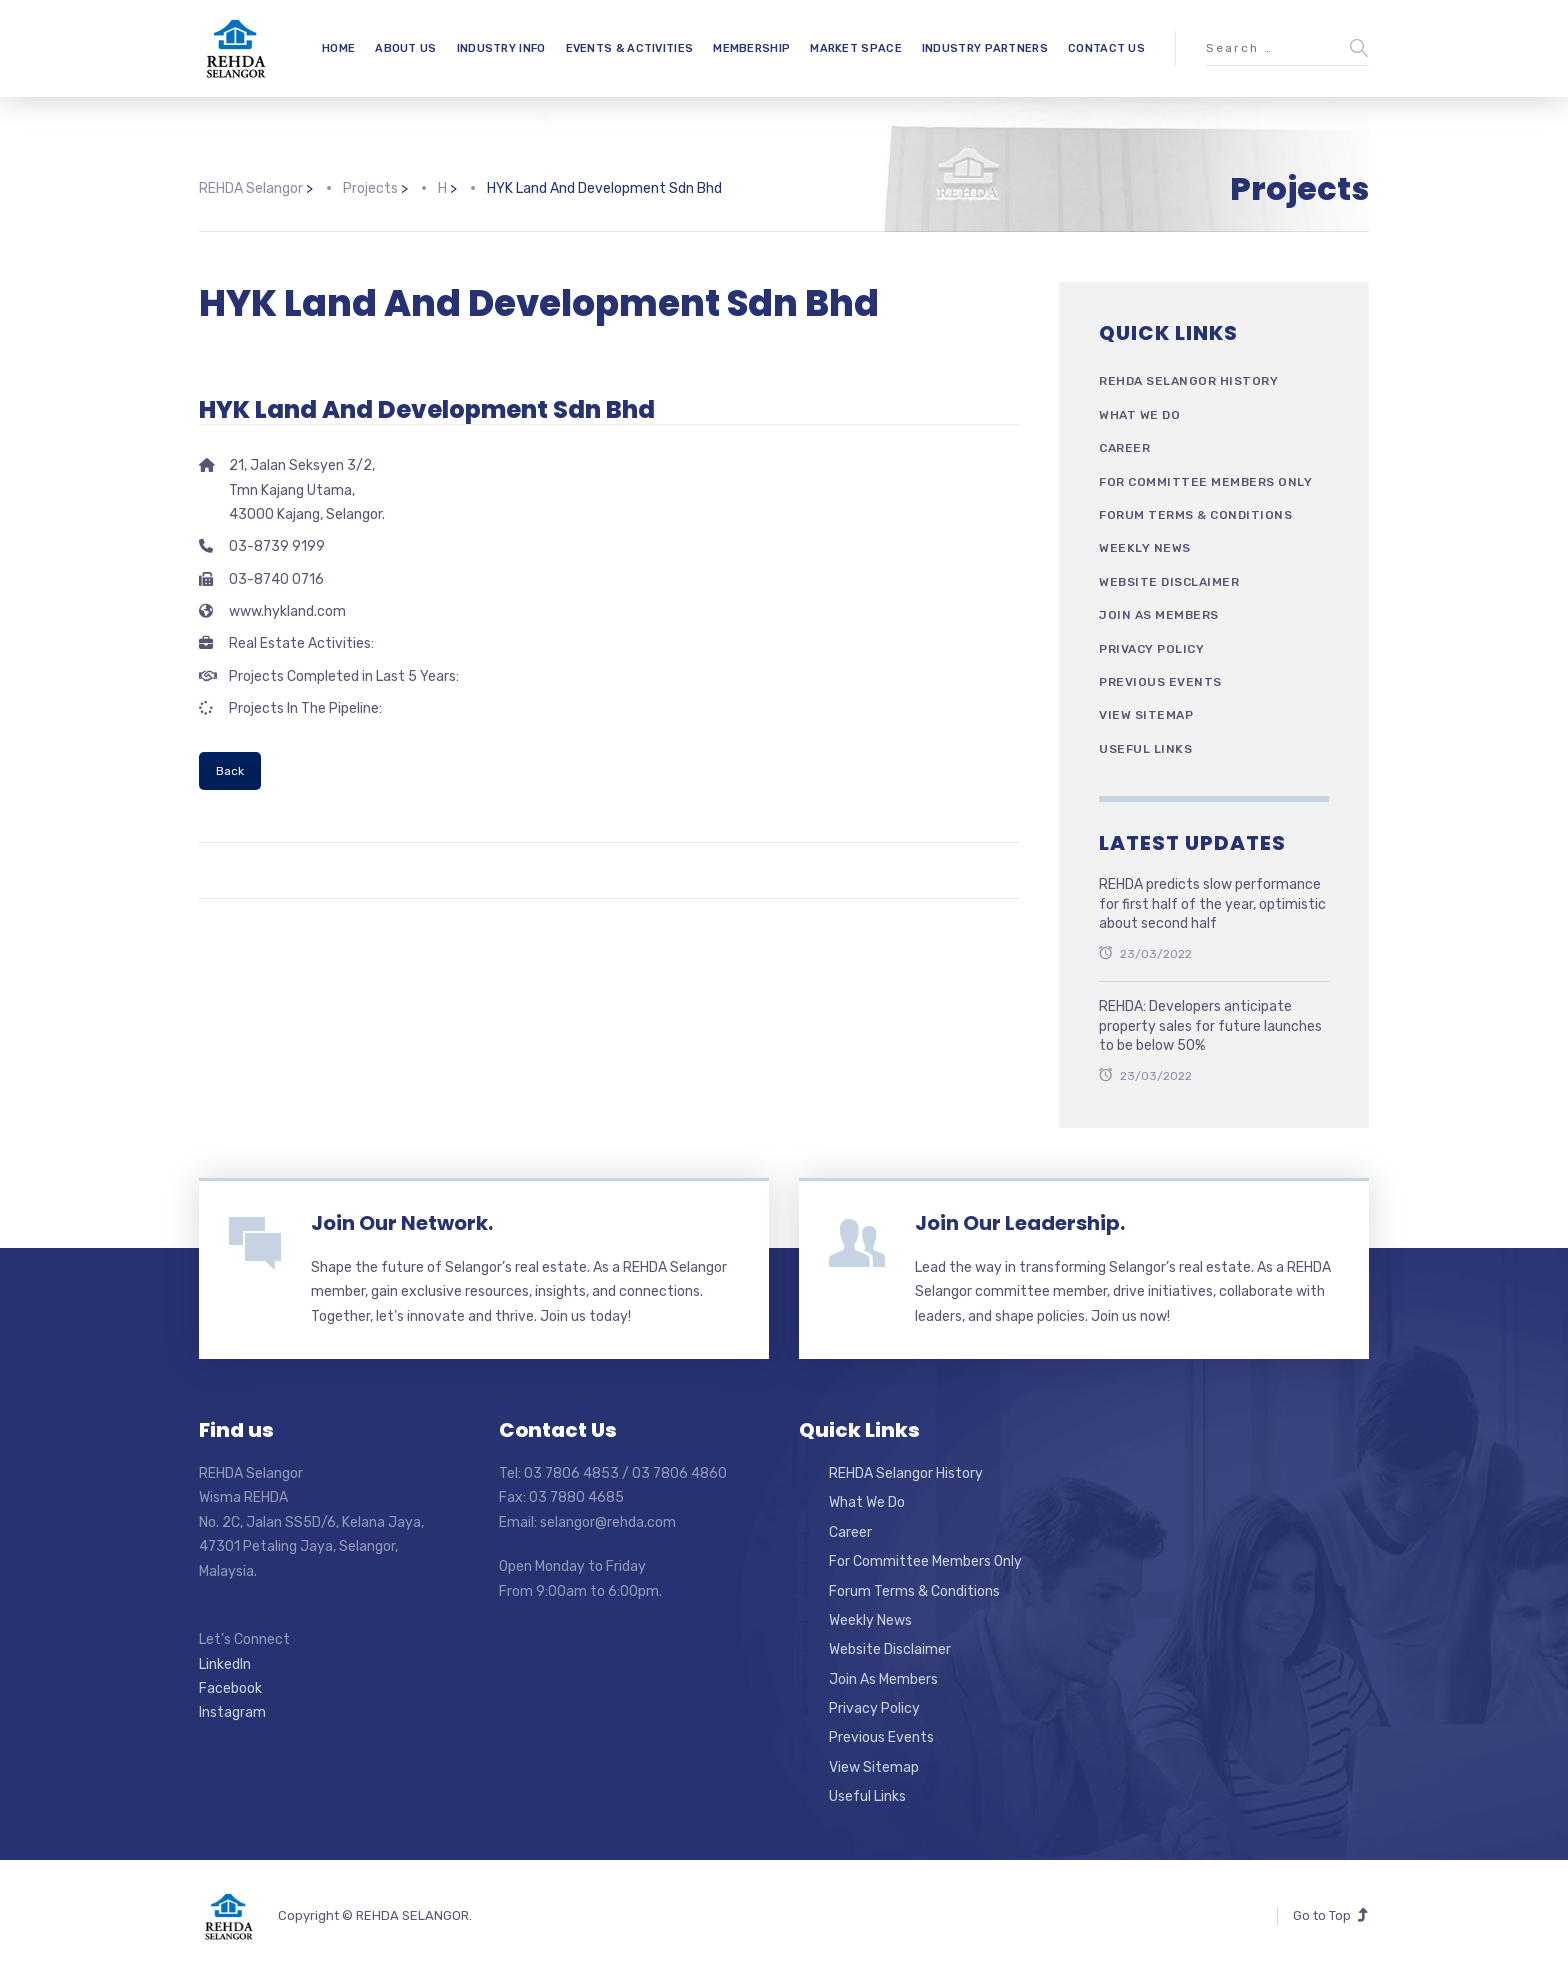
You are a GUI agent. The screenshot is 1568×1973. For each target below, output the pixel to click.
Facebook (230, 1688)
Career (1124, 448)
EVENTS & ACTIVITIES (630, 48)
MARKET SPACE (856, 48)
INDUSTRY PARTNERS (985, 48)
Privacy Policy (1151, 649)
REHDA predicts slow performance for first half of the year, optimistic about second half (1212, 904)
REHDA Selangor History (1188, 381)
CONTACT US (1106, 48)
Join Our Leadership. (1020, 1223)
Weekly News (1145, 548)
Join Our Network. (402, 1223)
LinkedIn (225, 1664)
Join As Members (1159, 615)
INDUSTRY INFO (501, 48)
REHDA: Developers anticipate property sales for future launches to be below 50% (1210, 1026)
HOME (338, 48)
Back (230, 771)
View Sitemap (1146, 715)
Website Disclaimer (1169, 582)
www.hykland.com (287, 611)
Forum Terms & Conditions (1195, 515)
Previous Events (1160, 682)
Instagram (232, 1712)
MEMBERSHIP (751, 48)
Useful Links (1145, 749)
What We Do (1139, 415)
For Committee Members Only (1205, 482)
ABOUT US (405, 48)
